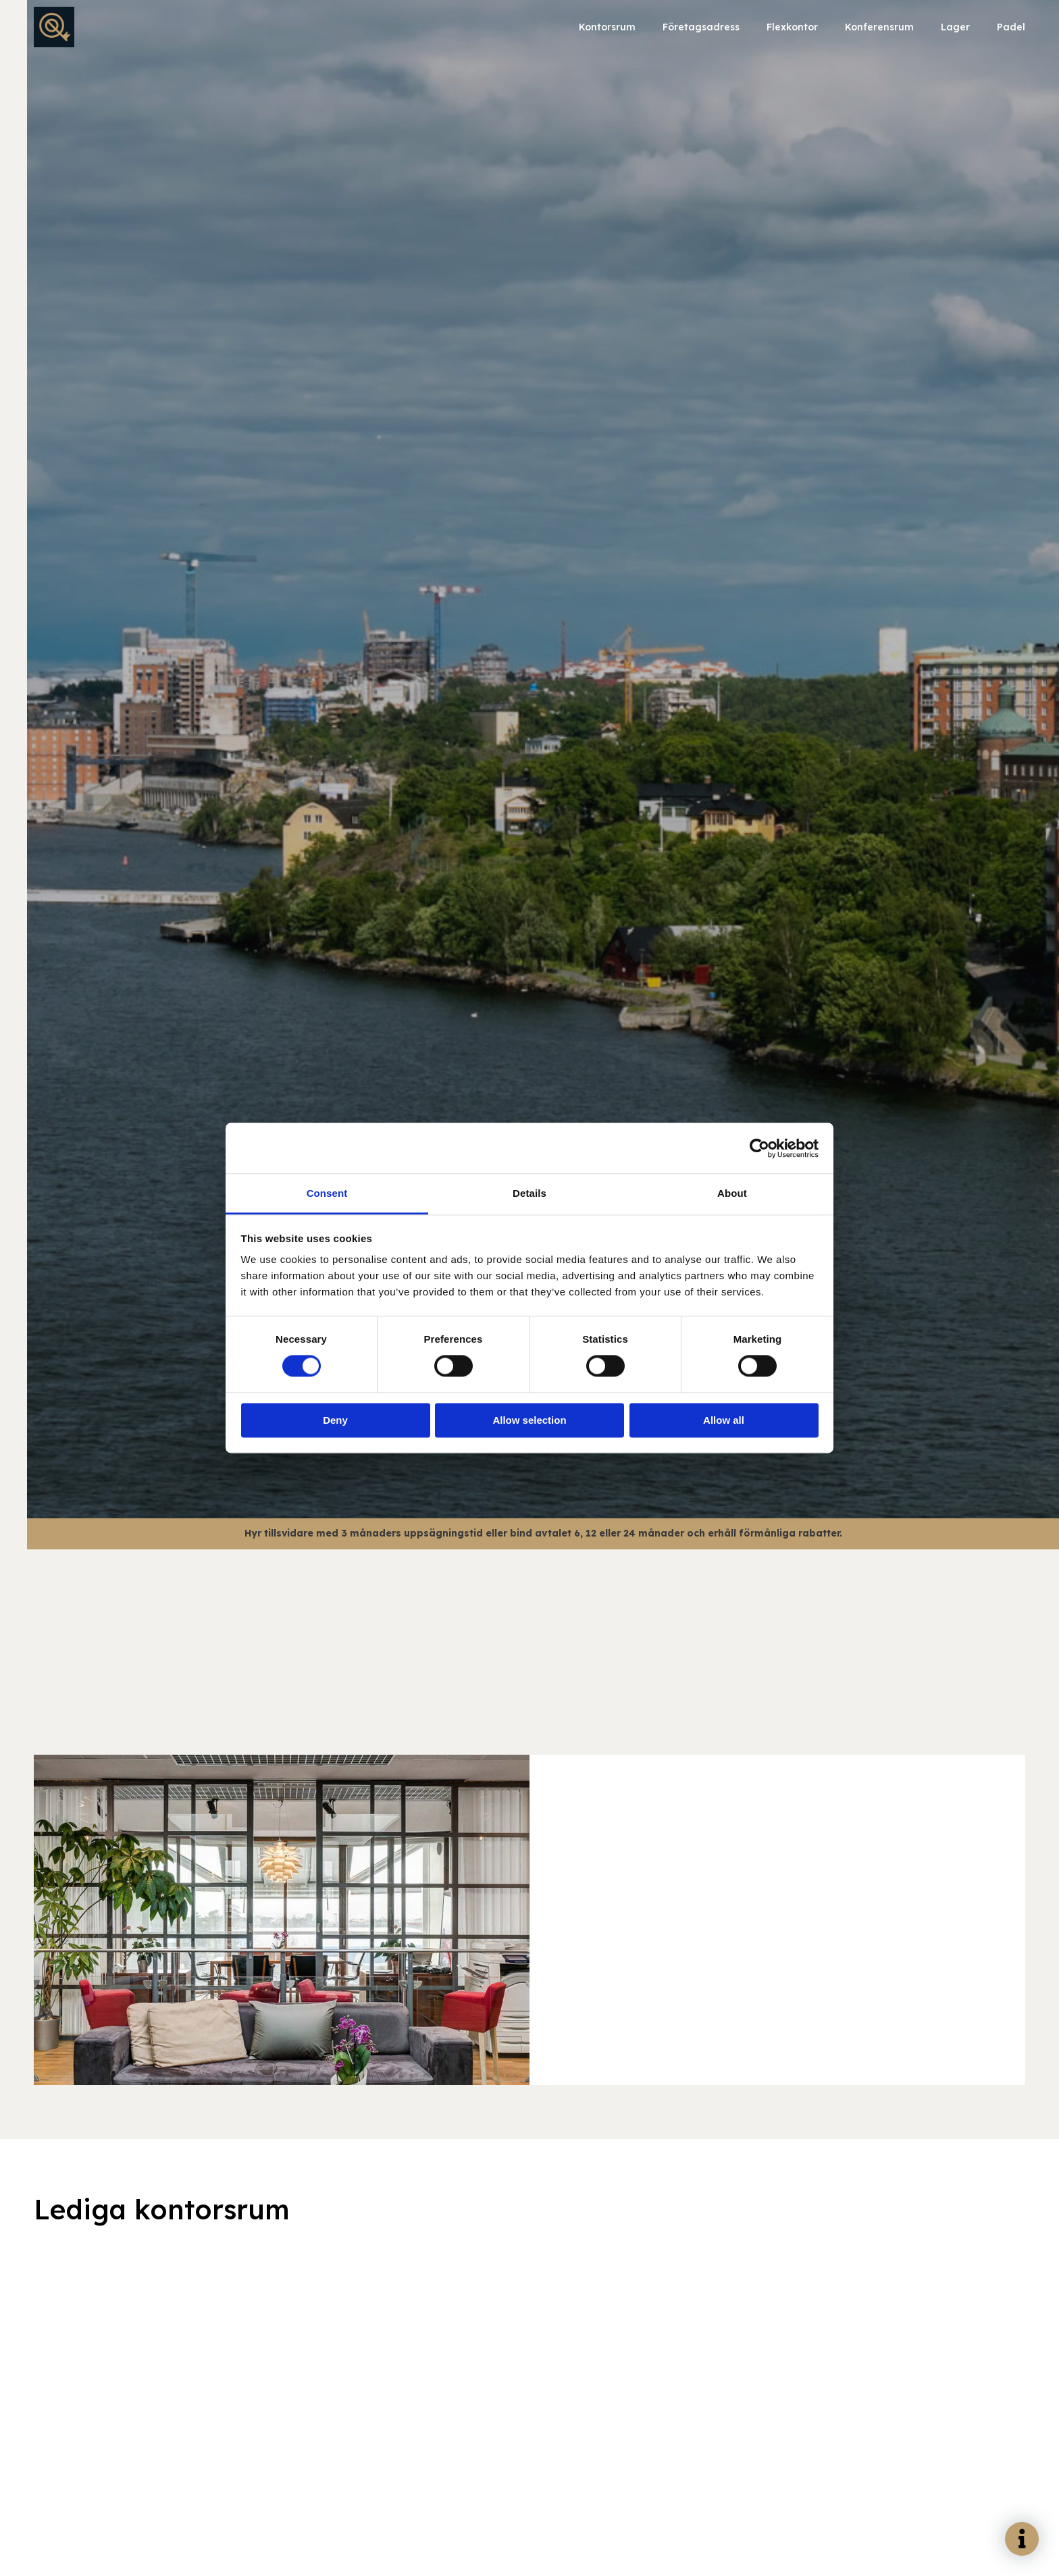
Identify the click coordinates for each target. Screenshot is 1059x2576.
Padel (1011, 27)
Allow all (723, 1420)
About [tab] (732, 1193)
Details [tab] (529, 1193)
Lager (955, 27)
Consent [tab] (327, 1193)
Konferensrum (879, 27)
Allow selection (529, 1420)
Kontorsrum (607, 27)
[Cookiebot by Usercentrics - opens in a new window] (759, 1148)
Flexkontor (792, 27)
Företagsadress (701, 27)
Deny (335, 1420)
